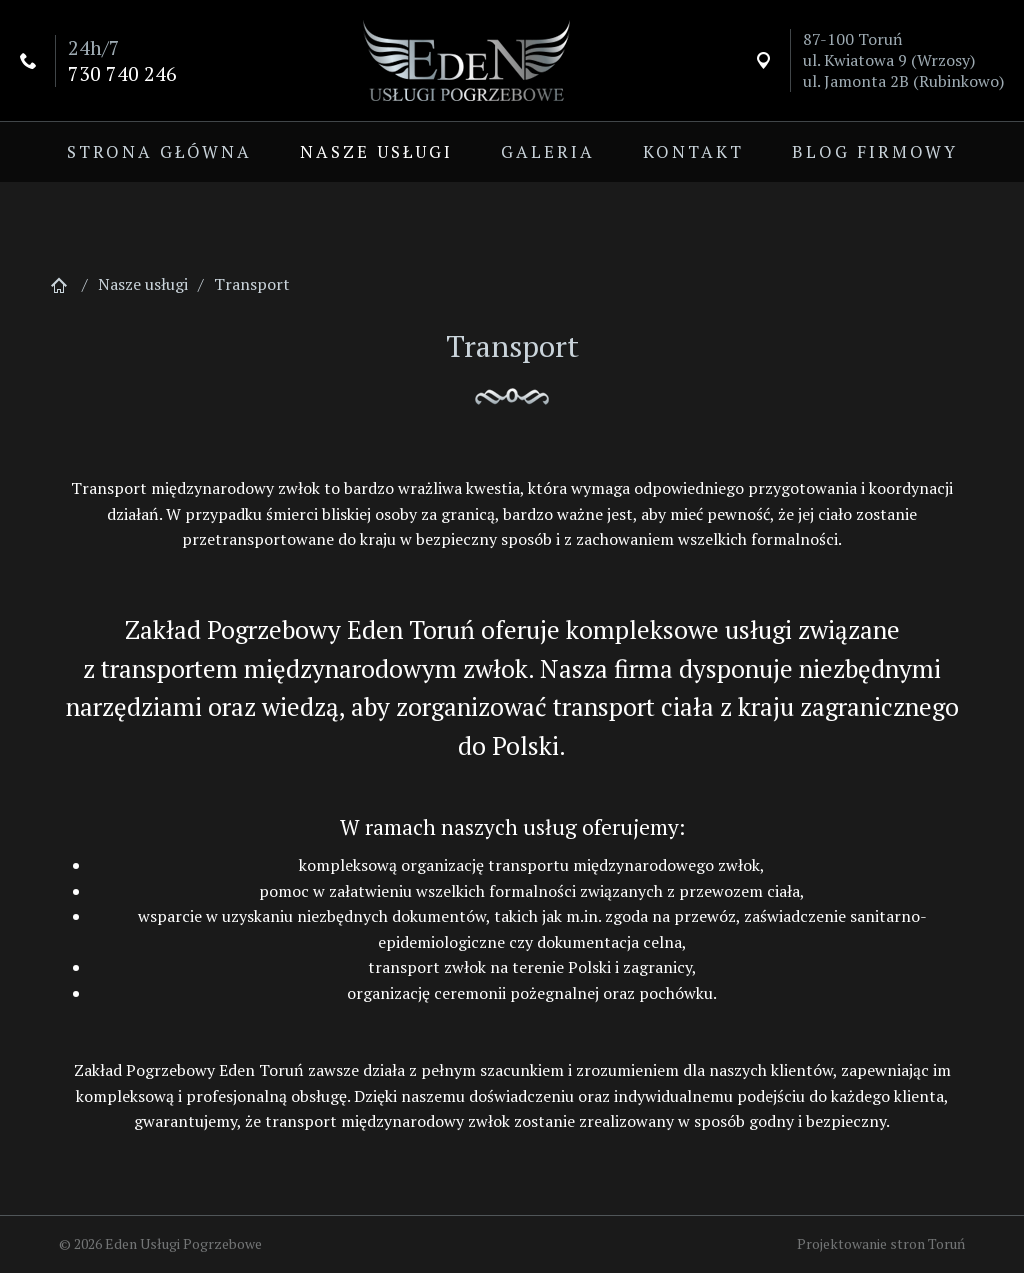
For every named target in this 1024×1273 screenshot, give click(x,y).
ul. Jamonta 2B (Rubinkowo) (903, 81)
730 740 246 (122, 73)
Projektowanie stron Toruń (881, 1243)
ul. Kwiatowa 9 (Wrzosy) (889, 60)
